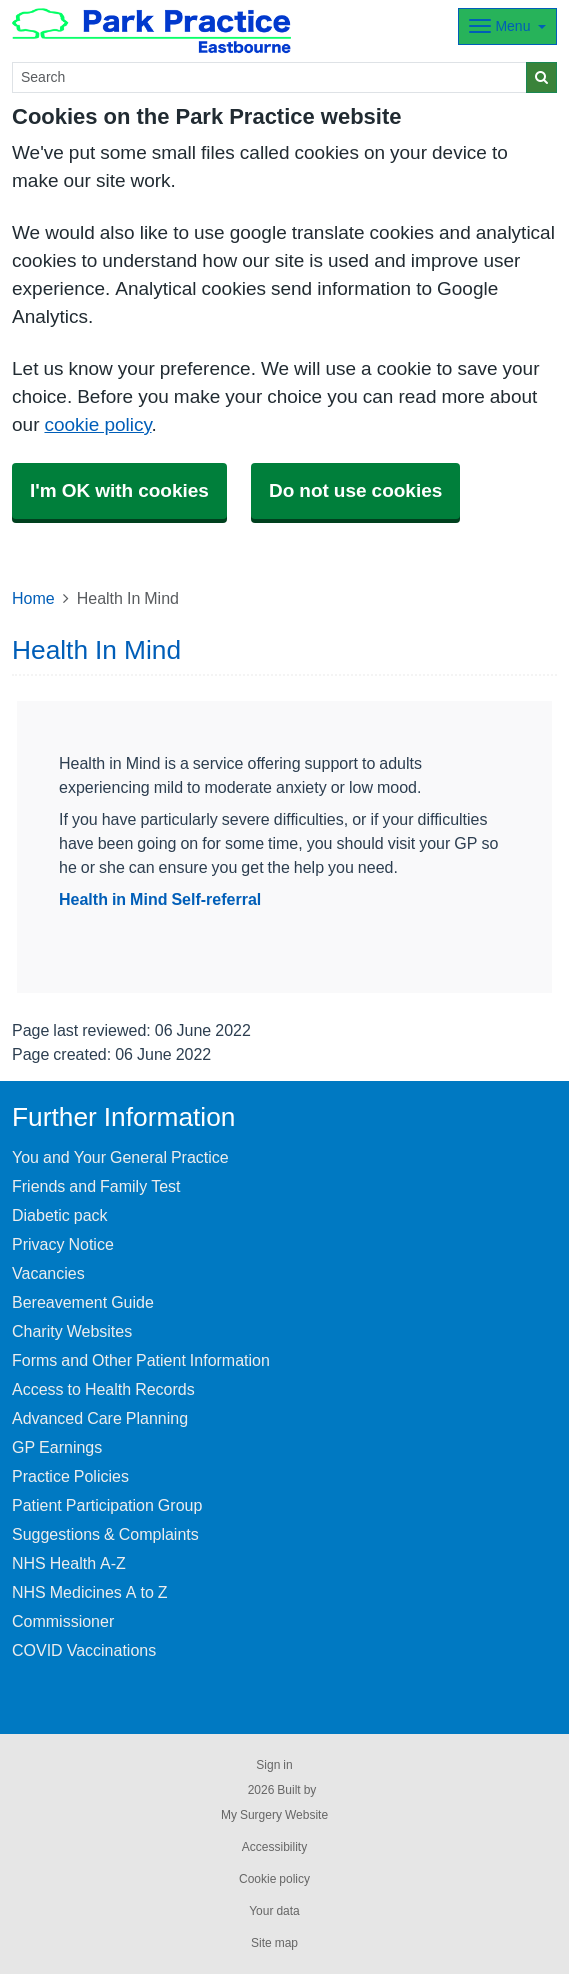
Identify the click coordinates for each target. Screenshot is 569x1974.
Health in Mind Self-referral (160, 899)
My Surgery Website (274, 1815)
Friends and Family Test (96, 1186)
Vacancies (48, 1273)
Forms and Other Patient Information (141, 1360)
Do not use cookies (355, 490)
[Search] (269, 77)
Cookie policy (274, 1879)
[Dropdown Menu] (507, 26)
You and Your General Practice (120, 1157)
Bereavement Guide (83, 1302)
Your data (274, 1911)
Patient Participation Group (107, 1505)
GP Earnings (57, 1447)
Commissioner (63, 1621)
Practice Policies (70, 1476)
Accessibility (274, 1847)
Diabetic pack (60, 1215)
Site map (274, 1943)
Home (33, 598)
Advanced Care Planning (100, 1418)
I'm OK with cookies (119, 490)
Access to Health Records (103, 1389)
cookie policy (97, 424)
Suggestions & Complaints (105, 1534)
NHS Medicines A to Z (90, 1592)
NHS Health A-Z (69, 1563)
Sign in (274, 1765)
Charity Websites (72, 1331)
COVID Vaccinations (84, 1650)
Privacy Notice (63, 1244)
